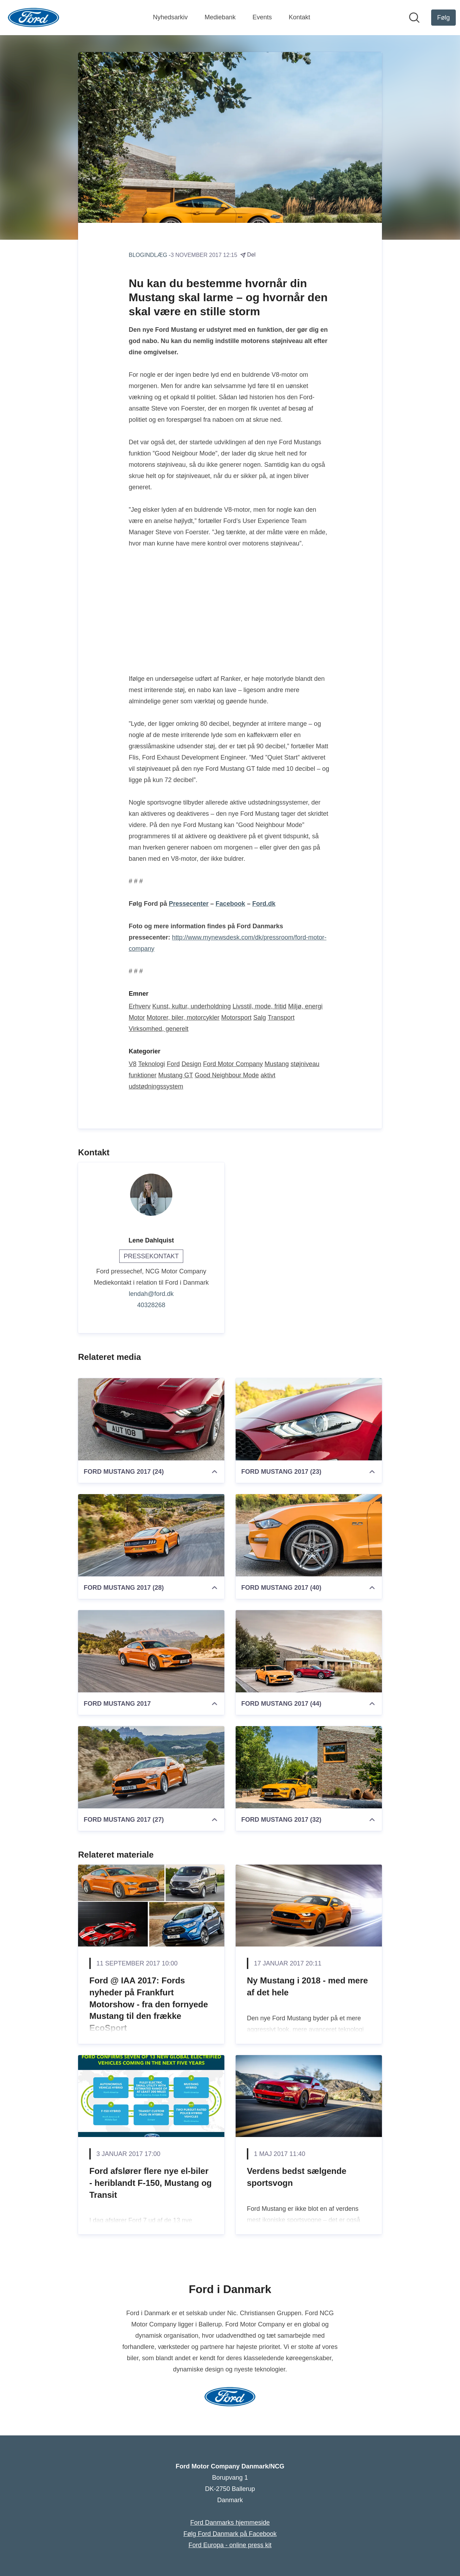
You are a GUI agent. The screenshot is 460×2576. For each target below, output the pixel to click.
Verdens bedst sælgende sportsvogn (296, 2177)
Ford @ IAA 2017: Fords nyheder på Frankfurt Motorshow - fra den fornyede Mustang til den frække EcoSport (148, 2004)
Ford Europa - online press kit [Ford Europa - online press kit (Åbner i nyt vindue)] (230, 2545)
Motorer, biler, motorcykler (183, 1017)
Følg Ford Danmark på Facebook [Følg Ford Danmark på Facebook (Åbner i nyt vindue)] (229, 2533)
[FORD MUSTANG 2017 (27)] (151, 1767)
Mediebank (220, 17)
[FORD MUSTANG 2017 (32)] (309, 1767)
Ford (173, 1063)
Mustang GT (175, 1075)
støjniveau (304, 1063)
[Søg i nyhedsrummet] (414, 17)
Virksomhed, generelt (159, 1028)
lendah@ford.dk (151, 1293)
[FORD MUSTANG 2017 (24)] (151, 1419)
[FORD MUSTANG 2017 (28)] (151, 1535)
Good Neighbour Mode (227, 1075)
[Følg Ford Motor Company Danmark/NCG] (443, 17)
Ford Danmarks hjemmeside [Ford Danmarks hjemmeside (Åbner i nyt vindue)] (230, 2522)
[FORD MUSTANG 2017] (151, 1651)
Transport (281, 1017)
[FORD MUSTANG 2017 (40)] (309, 1535)
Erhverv (140, 1006)
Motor (137, 1017)
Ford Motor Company (233, 1063)
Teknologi (151, 1063)
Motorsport (236, 1017)
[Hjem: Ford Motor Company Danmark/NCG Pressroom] (33, 17)
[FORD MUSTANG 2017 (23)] (309, 1419)
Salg (259, 1017)
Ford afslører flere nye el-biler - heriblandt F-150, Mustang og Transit (150, 2182)
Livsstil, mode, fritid (259, 1006)
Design (191, 1063)
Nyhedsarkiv (170, 17)
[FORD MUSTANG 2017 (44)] (309, 1651)
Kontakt (299, 17)
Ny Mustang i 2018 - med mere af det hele (307, 1986)
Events (262, 17)
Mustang (276, 1063)
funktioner (142, 1075)
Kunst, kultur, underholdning (191, 1006)
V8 (132, 1063)
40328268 (151, 1305)
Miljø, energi (305, 1006)
